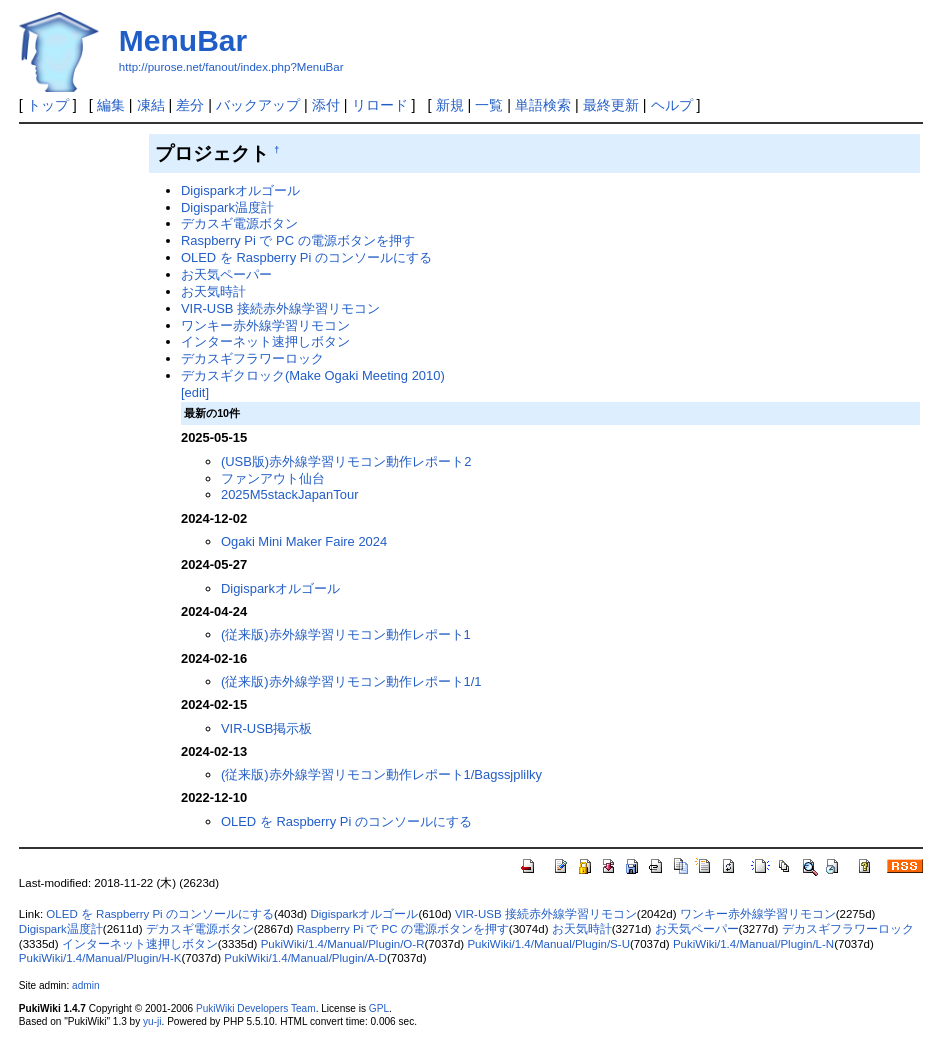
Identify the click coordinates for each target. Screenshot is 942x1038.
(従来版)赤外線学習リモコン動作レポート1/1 (351, 681)
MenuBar (183, 40)
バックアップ (258, 105)
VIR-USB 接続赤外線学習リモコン (280, 308)
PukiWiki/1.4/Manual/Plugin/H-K (100, 958)
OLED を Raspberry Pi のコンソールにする (306, 257)
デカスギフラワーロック (252, 358)
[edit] (195, 392)
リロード (380, 105)
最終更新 (611, 105)
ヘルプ (672, 105)
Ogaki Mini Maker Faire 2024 (304, 541)
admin (85, 985)
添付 (326, 105)
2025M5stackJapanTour (290, 494)
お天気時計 (213, 291)
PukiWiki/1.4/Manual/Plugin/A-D (305, 958)
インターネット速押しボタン (265, 341)
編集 (111, 105)
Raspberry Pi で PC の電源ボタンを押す (298, 240)
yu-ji (152, 1021)
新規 (450, 105)
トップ (48, 105)
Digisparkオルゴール (240, 190)
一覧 (489, 105)
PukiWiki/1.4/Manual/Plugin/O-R (343, 944)
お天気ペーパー (226, 274)
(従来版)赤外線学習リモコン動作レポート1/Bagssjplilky (381, 774)
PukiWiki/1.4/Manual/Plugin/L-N (753, 944)
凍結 (151, 105)
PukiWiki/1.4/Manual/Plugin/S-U (548, 944)
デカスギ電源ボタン (239, 223)
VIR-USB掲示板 (267, 728)
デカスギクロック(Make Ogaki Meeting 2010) (313, 375)
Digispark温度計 (227, 207)
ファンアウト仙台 (273, 478)
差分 (190, 105)
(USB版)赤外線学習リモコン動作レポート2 (346, 461)
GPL (379, 1008)
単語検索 (543, 105)
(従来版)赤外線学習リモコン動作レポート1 (346, 634)
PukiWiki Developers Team (256, 1008)
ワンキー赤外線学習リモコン (265, 325)
